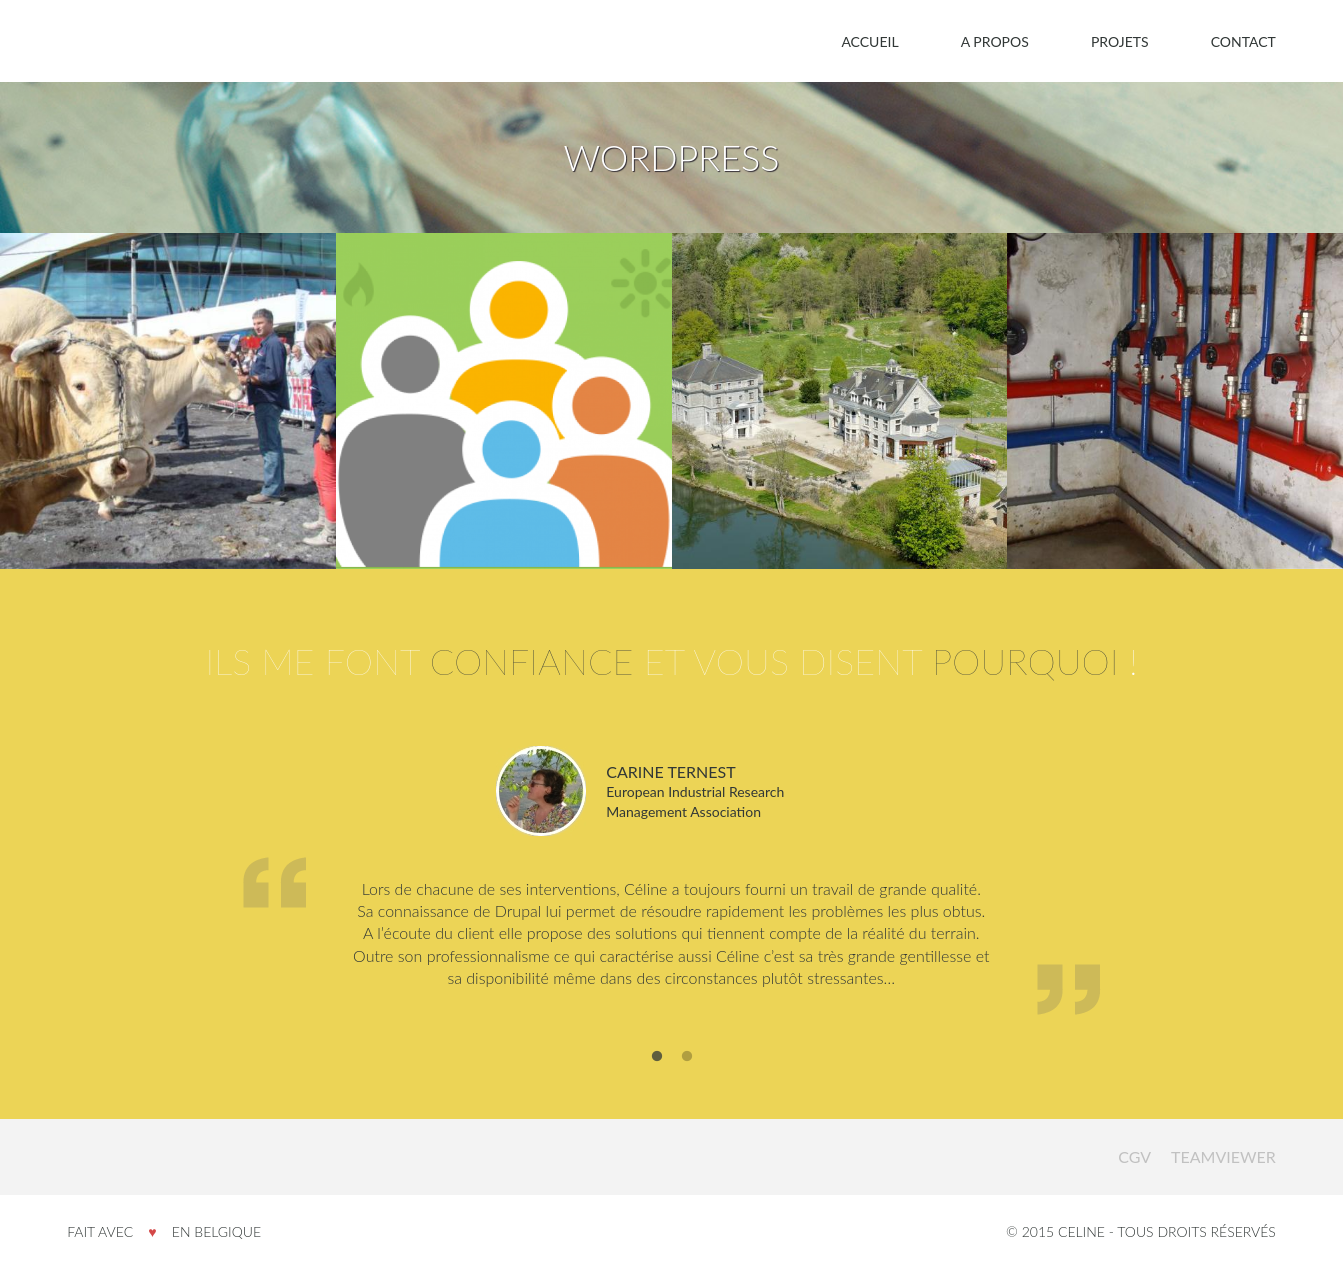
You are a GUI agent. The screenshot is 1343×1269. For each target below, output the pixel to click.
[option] (671, 884)
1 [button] (657, 1057)
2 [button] (687, 1057)
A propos (995, 41)
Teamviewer (1223, 1156)
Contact (1243, 41)
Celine (112, 1156)
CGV (1134, 1156)
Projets (1120, 41)
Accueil (869, 41)
